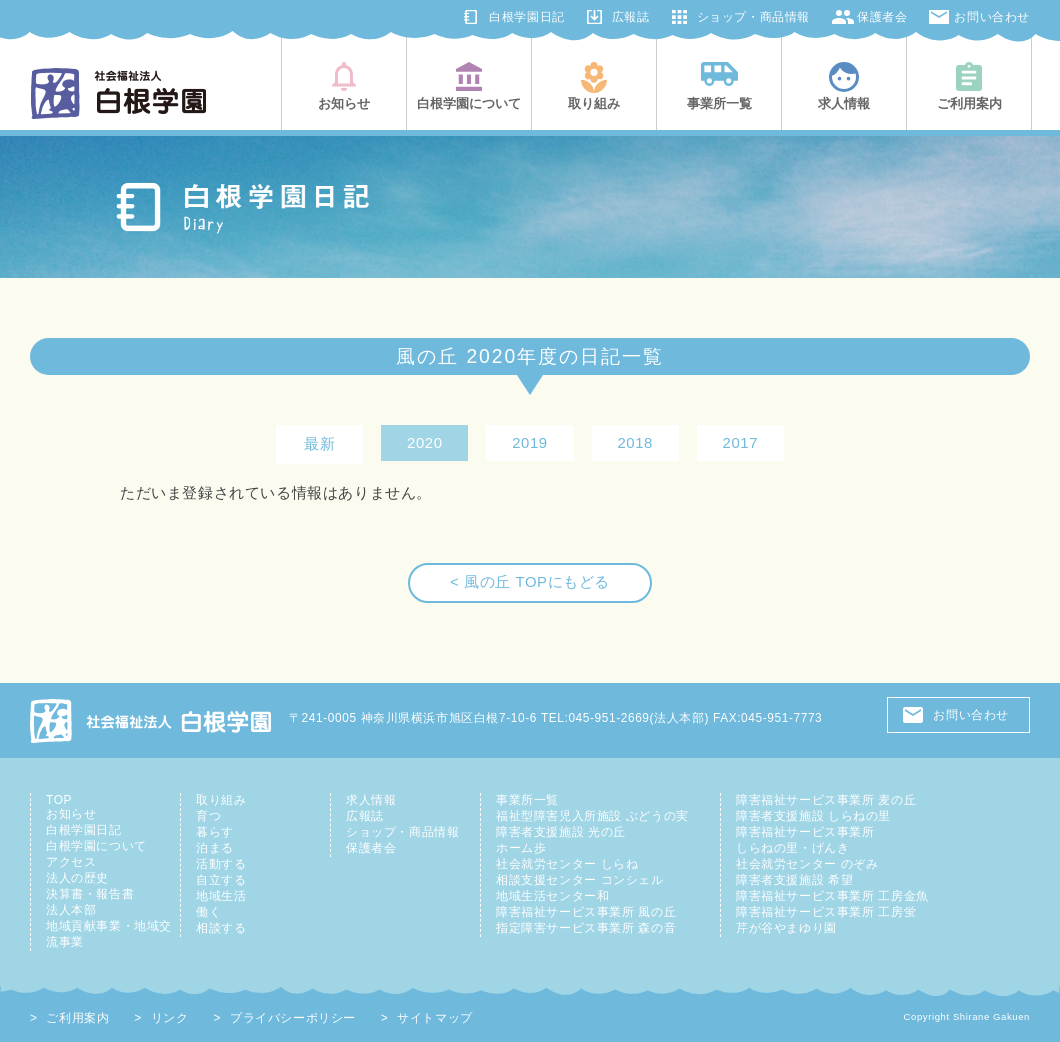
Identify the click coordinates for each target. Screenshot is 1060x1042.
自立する (221, 880)
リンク (170, 1018)
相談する (221, 928)
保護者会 (882, 17)
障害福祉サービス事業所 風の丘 (586, 912)
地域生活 (221, 896)
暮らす (215, 832)
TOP (59, 800)
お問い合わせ (992, 17)
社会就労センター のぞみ (807, 864)
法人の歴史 (77, 878)
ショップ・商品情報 (753, 17)
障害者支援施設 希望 (794, 880)
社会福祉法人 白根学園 (152, 720)
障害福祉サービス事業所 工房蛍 (826, 912)
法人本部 (71, 910)
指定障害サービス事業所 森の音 (586, 928)
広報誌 (631, 17)
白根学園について (96, 846)
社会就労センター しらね (567, 864)
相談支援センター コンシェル (580, 880)
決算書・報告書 (90, 894)
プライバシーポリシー (293, 1018)
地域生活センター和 (552, 896)
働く (208, 912)
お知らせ (71, 814)
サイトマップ (435, 1018)
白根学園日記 (527, 17)
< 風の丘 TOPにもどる (530, 582)
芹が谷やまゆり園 (786, 928)
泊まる (215, 848)
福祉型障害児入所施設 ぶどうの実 (592, 816)
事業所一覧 (527, 800)
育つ (208, 816)
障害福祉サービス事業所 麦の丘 (826, 800)
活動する (221, 864)
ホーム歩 (521, 848)
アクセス (71, 862)
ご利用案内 (77, 1018)
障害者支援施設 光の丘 (561, 832)
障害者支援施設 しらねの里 (813, 816)
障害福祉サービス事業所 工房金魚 (832, 896)
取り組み (221, 800)
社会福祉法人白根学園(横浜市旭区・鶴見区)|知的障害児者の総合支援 (118, 93)
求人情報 (371, 800)
